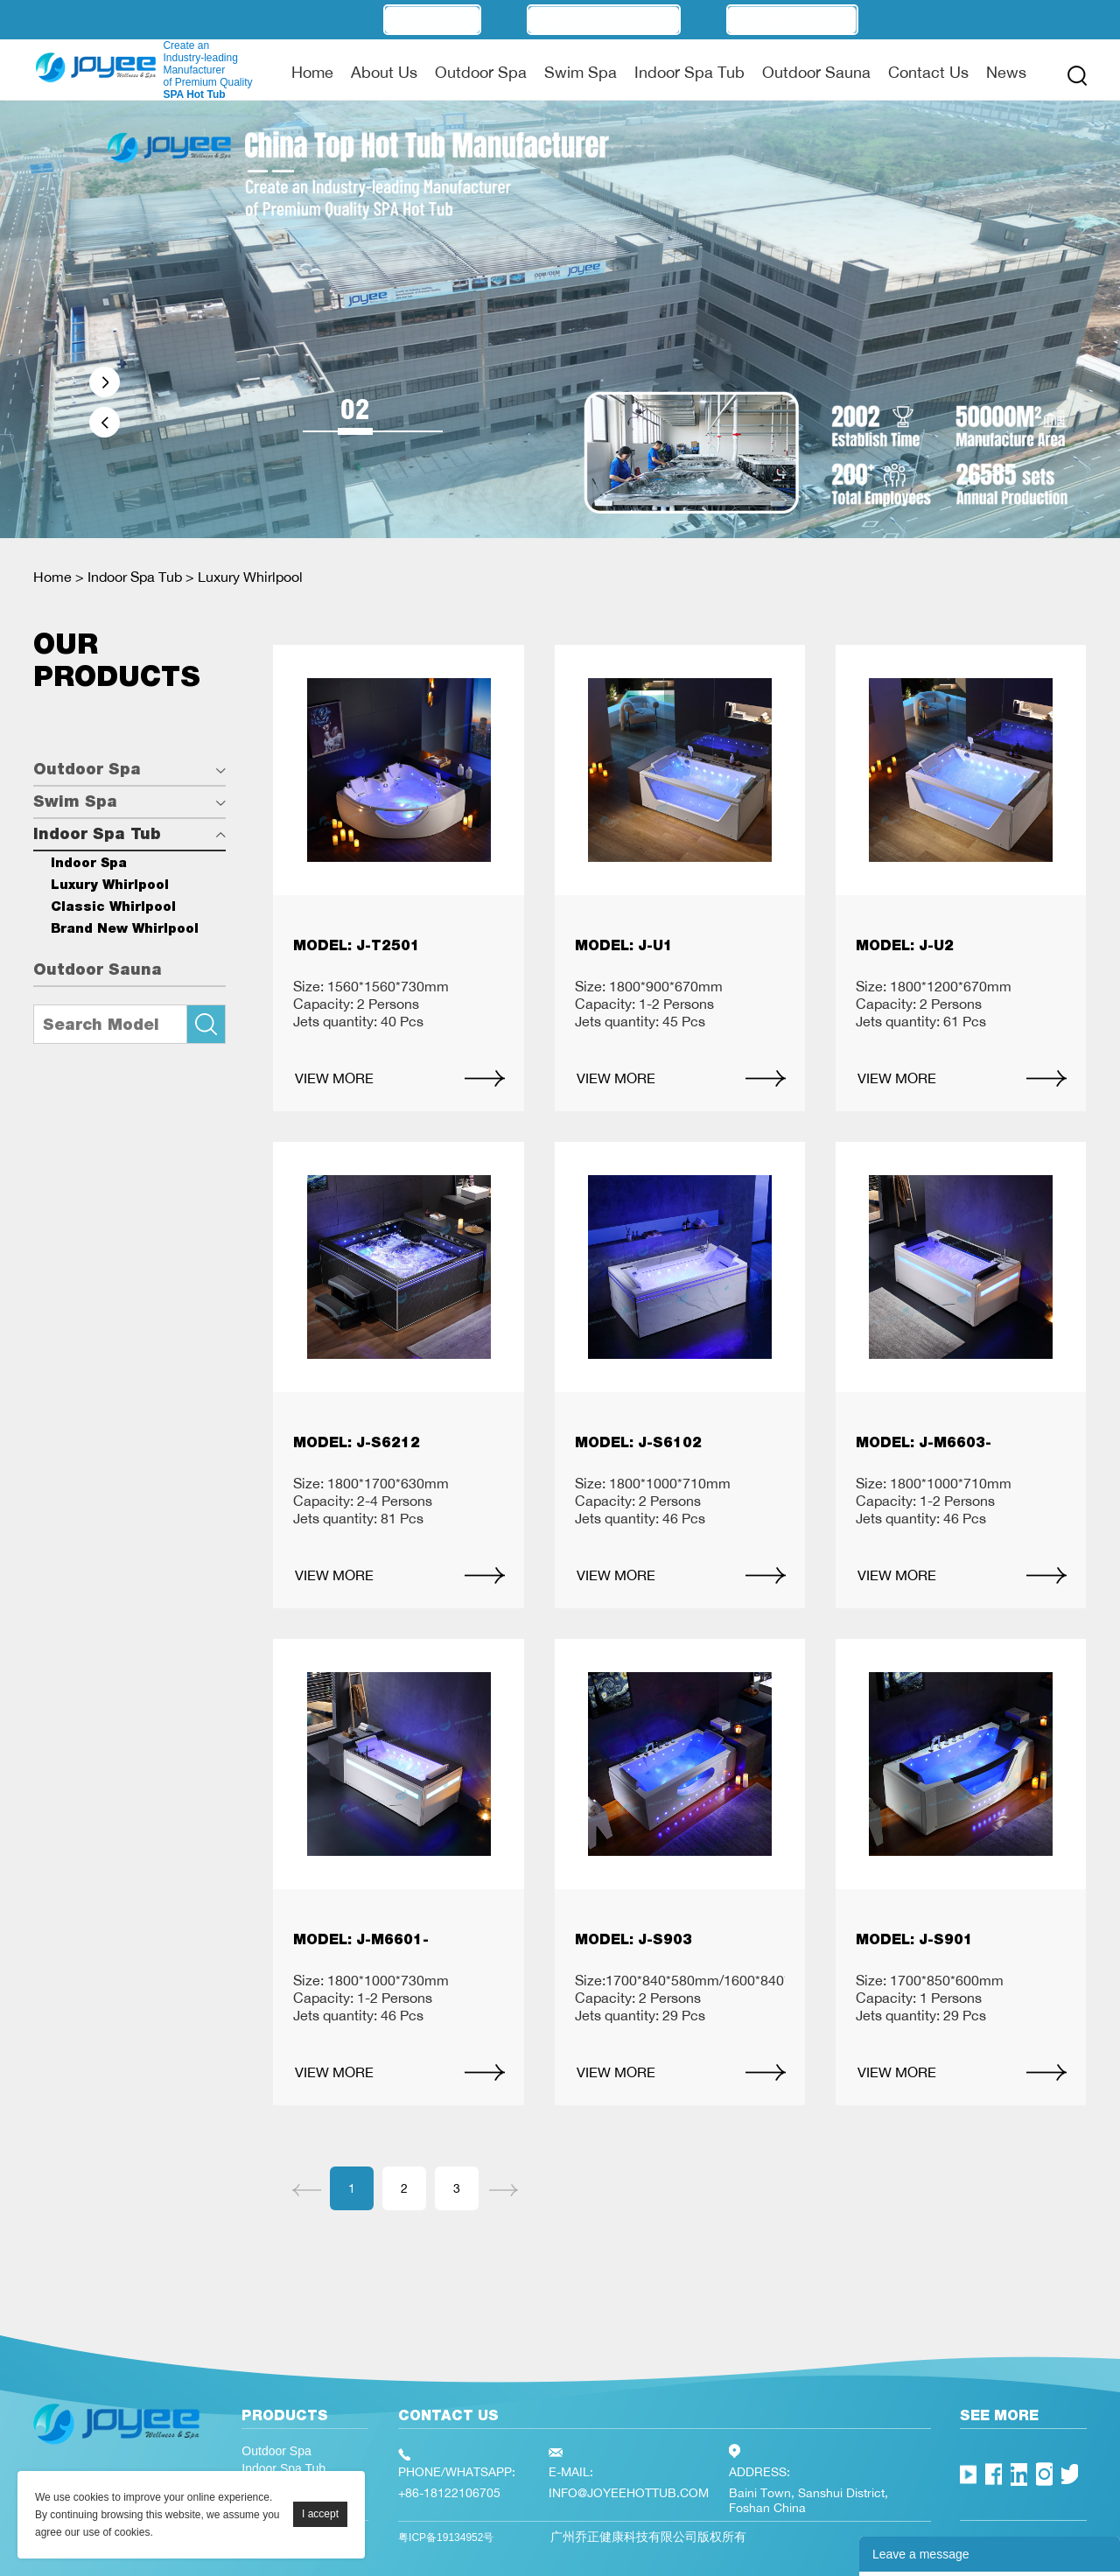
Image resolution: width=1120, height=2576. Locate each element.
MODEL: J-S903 (633, 1939)
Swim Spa (580, 71)
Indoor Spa (89, 862)
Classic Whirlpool (113, 906)
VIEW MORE (334, 1078)
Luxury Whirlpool (250, 576)
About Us (384, 71)
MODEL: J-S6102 (638, 1442)
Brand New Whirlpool (125, 927)
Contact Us (928, 71)
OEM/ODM (432, 19)
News (1006, 71)
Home (312, 71)
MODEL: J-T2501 (356, 945)
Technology (792, 19)
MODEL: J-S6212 (356, 1442)
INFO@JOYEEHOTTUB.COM (629, 2492)
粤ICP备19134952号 (446, 2537)
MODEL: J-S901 (914, 1939)
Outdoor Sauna (816, 71)
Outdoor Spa (481, 71)
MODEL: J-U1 (624, 945)
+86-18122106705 (449, 2492)
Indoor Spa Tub (689, 71)
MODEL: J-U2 (905, 945)
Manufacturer (603, 19)
